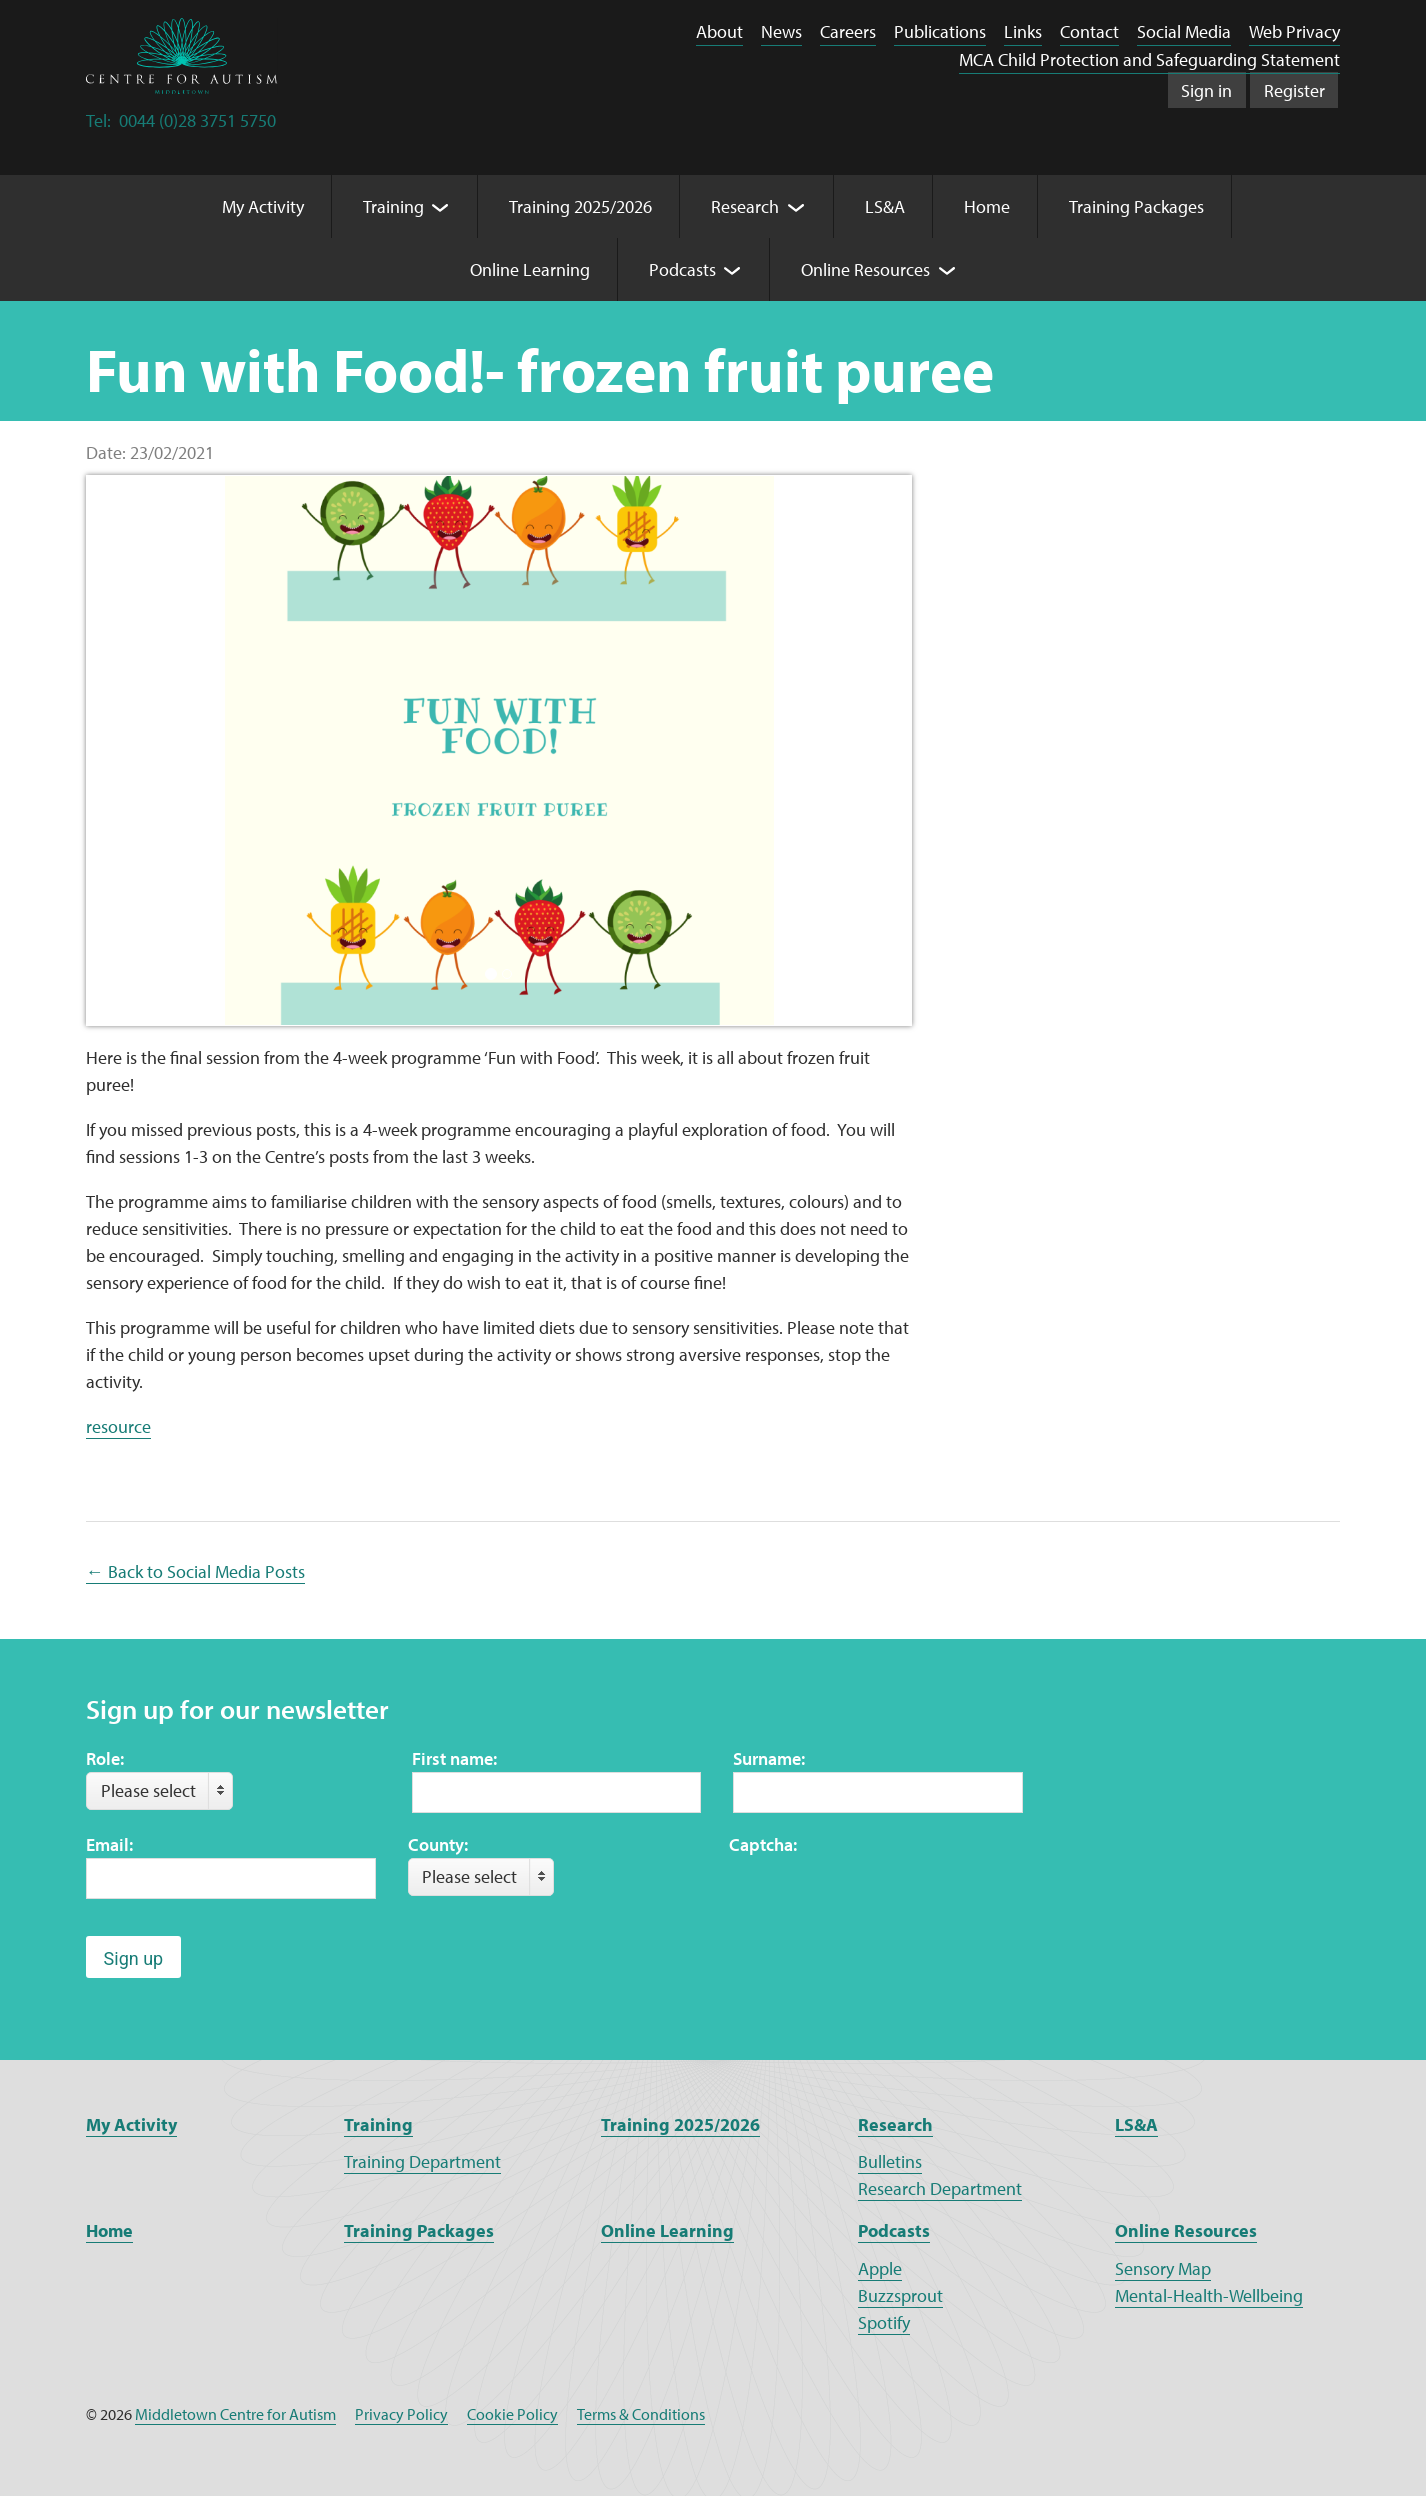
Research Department (940, 2188)
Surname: (769, 1758)
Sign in (1206, 90)
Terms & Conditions (641, 2414)
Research (895, 2124)
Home (109, 2230)
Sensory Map (1163, 2268)
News (781, 31)
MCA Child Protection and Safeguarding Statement (1149, 59)
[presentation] (881, 1897)
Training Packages (419, 2230)
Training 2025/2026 (680, 2124)
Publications (940, 31)
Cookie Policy (512, 2414)
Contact (1089, 31)
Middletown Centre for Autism (235, 2414)
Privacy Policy (401, 2414)
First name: (454, 1758)
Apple (880, 2268)
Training (378, 2124)
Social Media (1184, 31)
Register (1294, 90)
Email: (109, 1844)
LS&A (1136, 2124)
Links (1023, 31)
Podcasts (894, 2230)
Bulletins (890, 2161)
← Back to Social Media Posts (195, 1571)
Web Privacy (1294, 31)
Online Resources (1186, 2230)
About (719, 31)
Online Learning (667, 2230)
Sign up (134, 1958)
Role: (105, 1758)
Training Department (422, 2161)
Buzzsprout (900, 2295)
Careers (848, 31)
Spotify (884, 2322)
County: (438, 1844)
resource (118, 1426)
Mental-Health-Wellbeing (1209, 2295)
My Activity (131, 2124)
